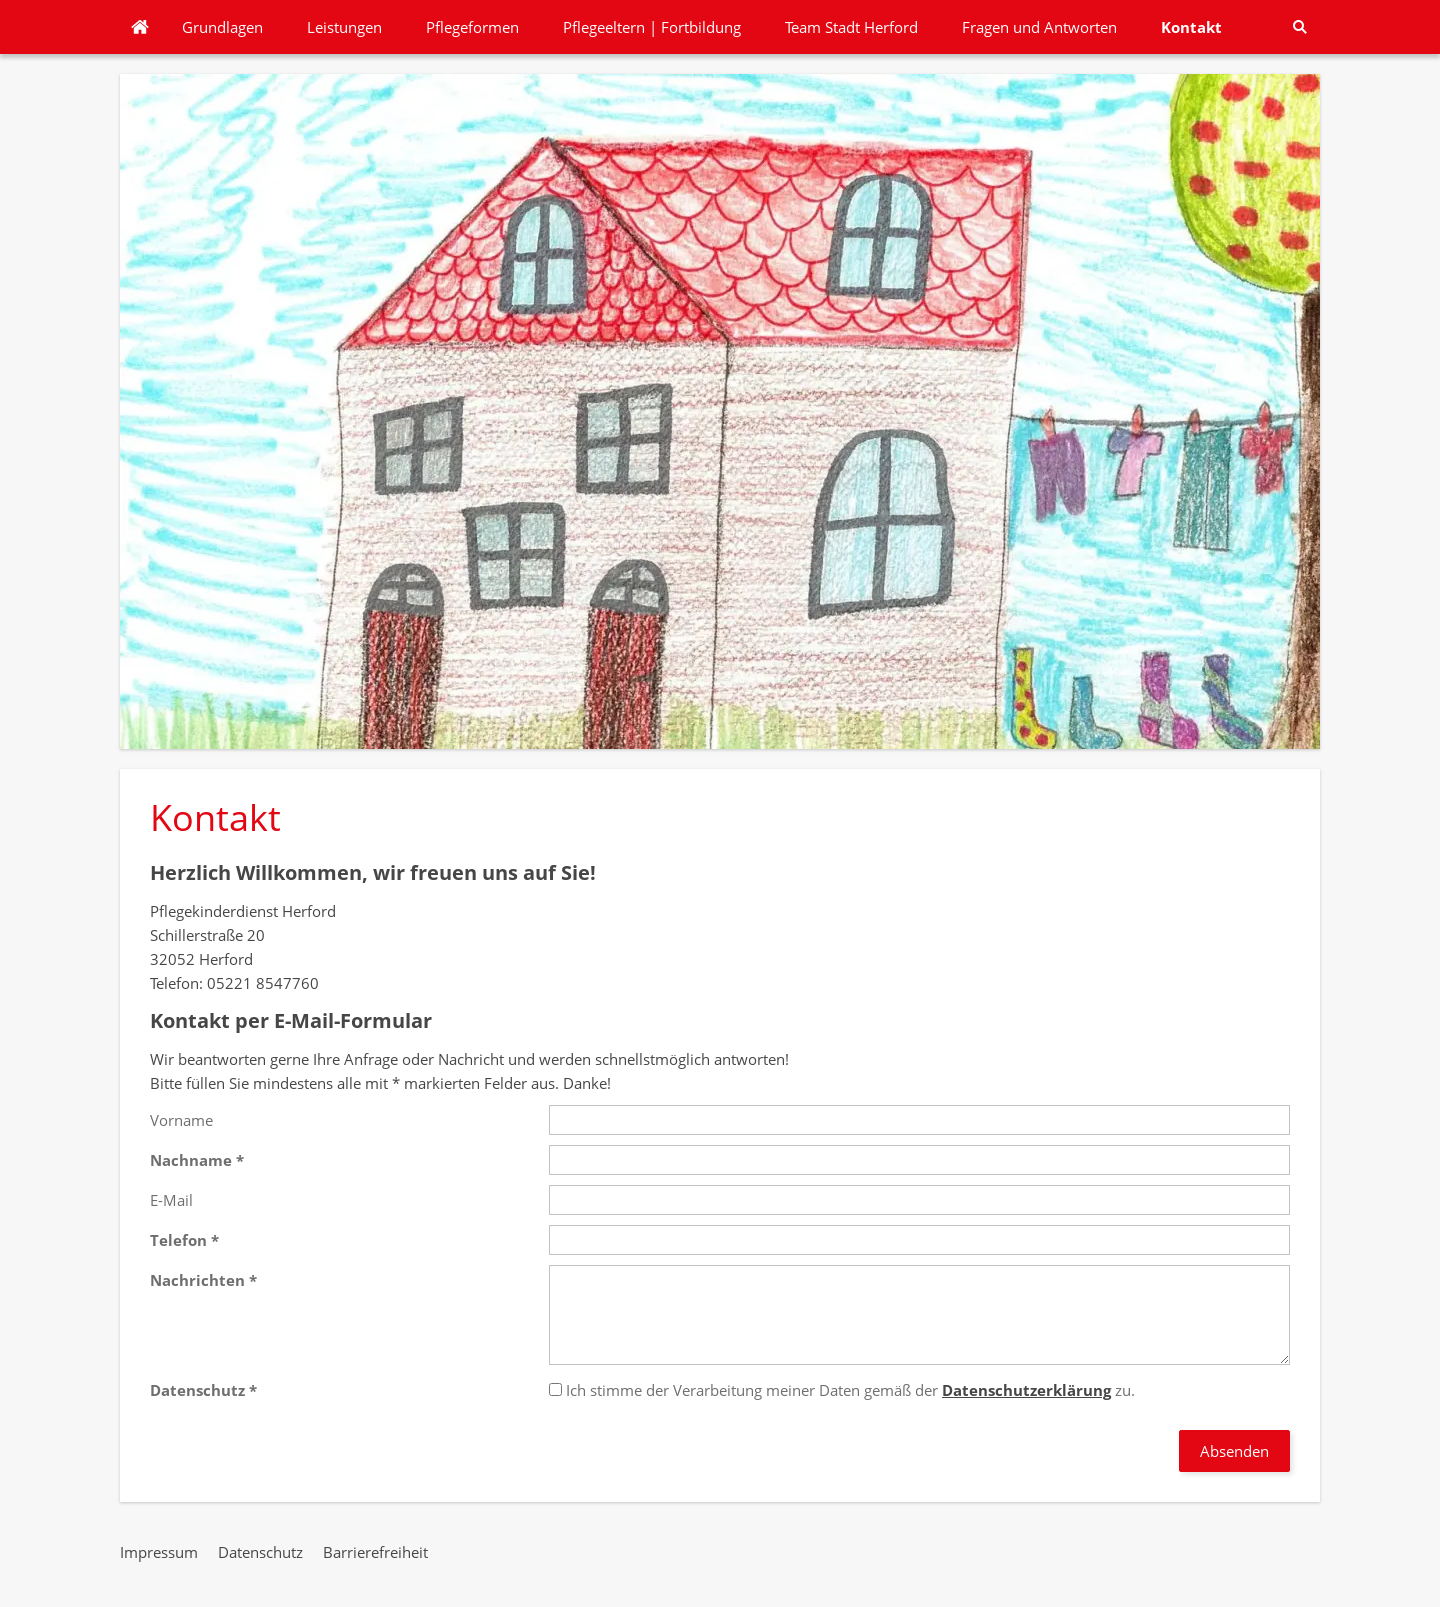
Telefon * (184, 1240)
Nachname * (197, 1160)
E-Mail (171, 1200)
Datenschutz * (203, 1390)
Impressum (159, 1552)
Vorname (181, 1120)
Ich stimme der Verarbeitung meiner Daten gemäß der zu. (842, 1390)
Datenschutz (260, 1552)
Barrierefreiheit (375, 1552)
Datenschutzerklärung (1026, 1390)
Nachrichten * (203, 1280)
